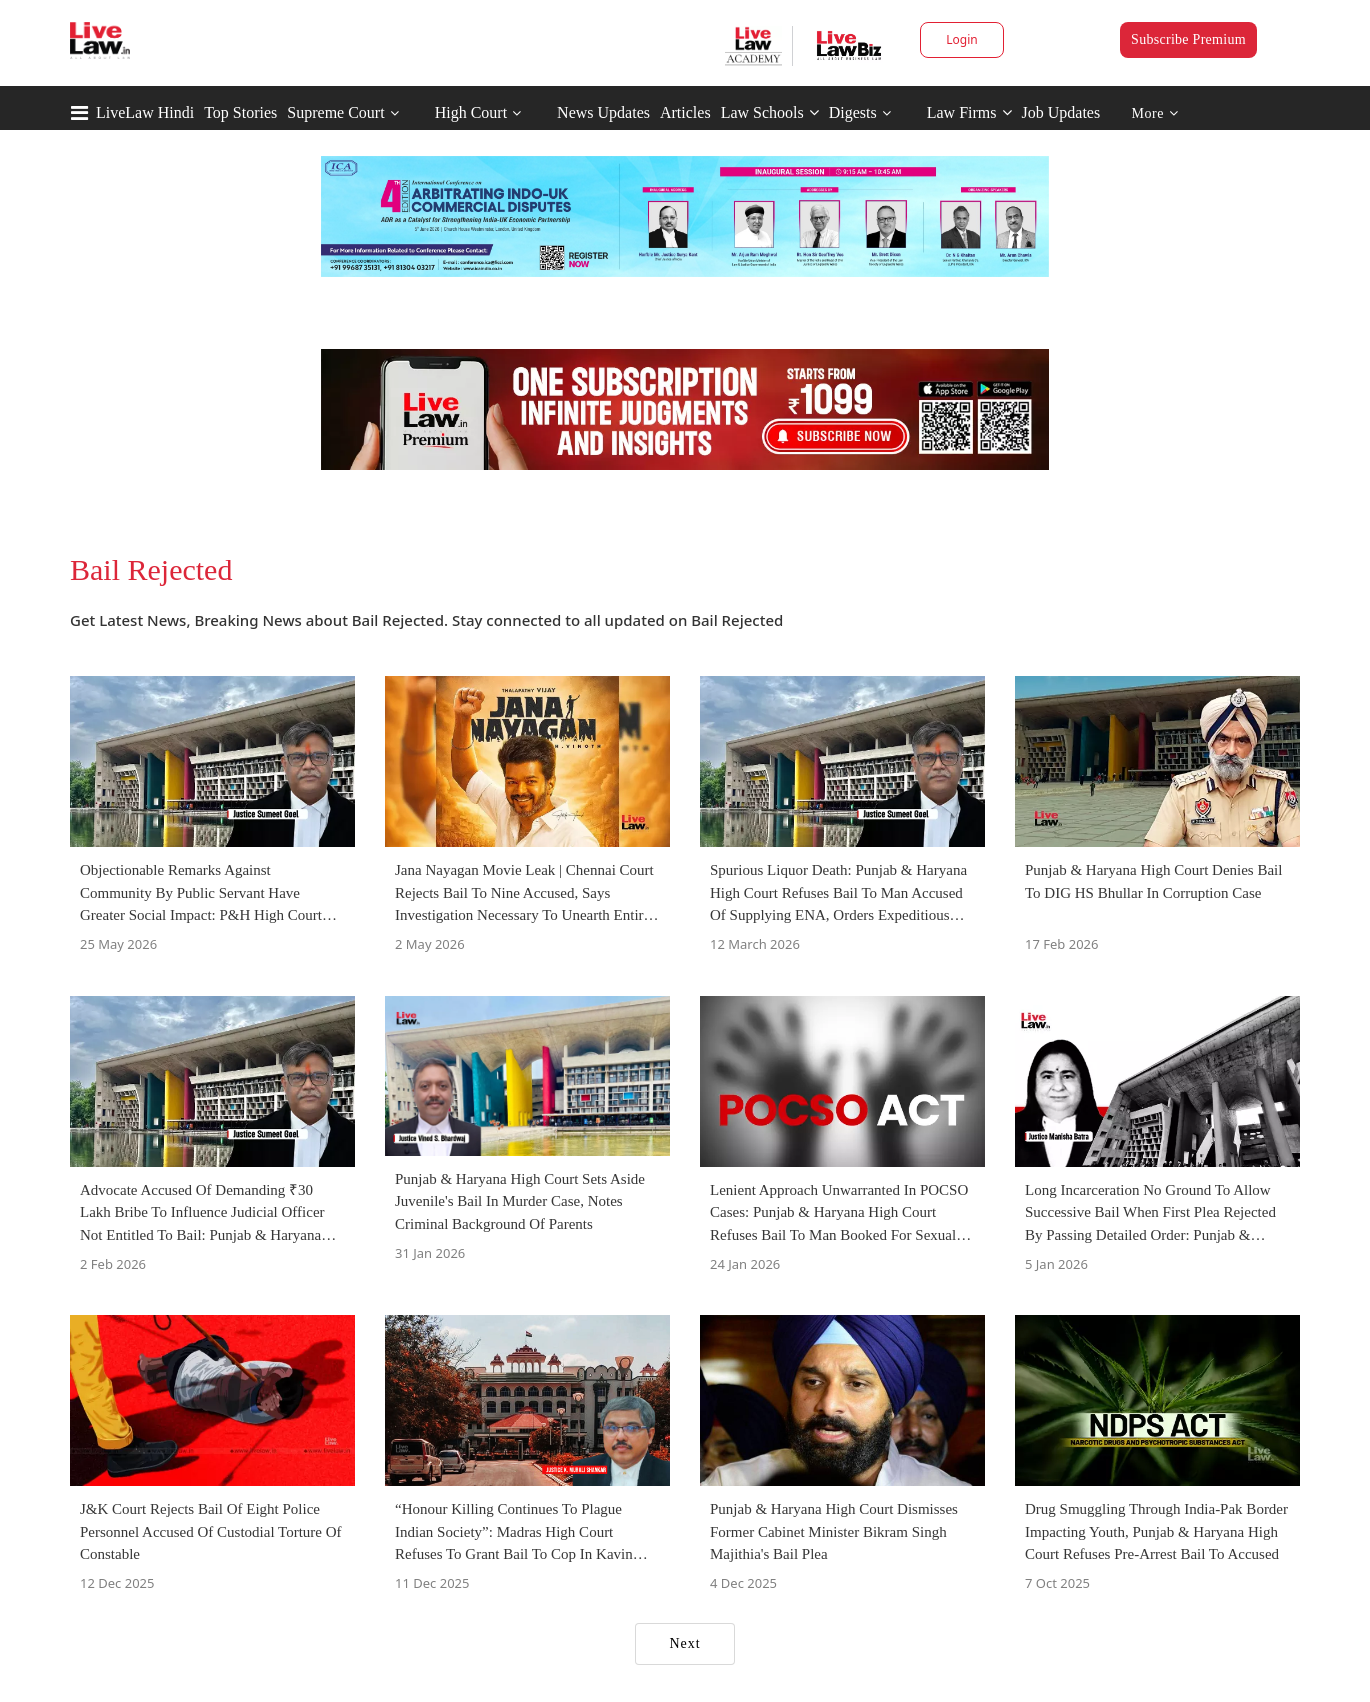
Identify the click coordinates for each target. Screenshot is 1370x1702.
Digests (853, 112)
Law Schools (770, 112)
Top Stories (240, 112)
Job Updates (1061, 112)
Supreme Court (335, 112)
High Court (471, 112)
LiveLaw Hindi (145, 112)
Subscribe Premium (1188, 39)
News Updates (603, 112)
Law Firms (969, 112)
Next (684, 1643)
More (1155, 113)
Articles (685, 112)
